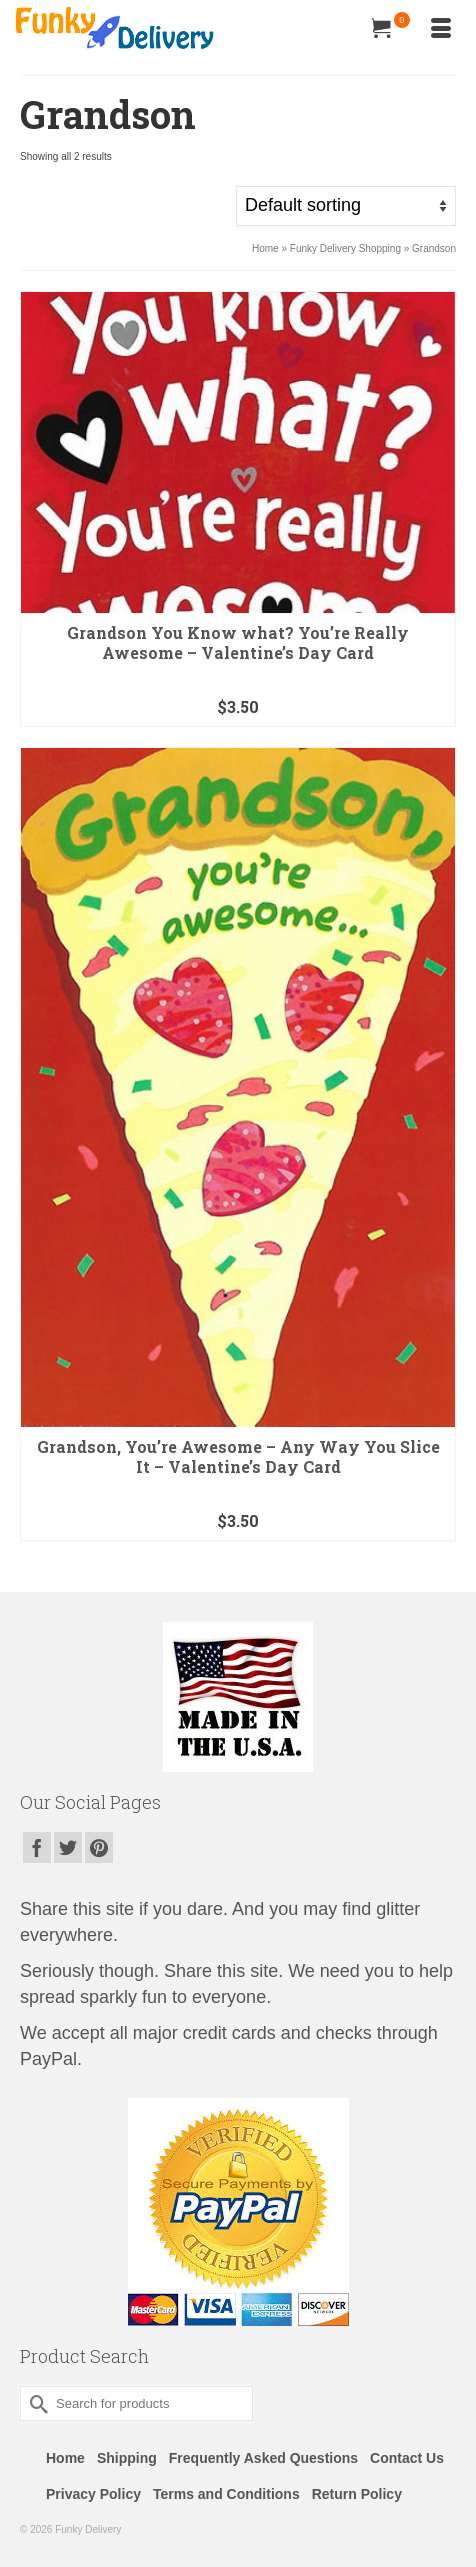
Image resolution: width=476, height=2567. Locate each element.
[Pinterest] (99, 1847)
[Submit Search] (35, 2403)
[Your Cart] (391, 30)
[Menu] (441, 30)
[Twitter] (68, 1847)
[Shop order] (346, 206)
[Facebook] (37, 1847)
